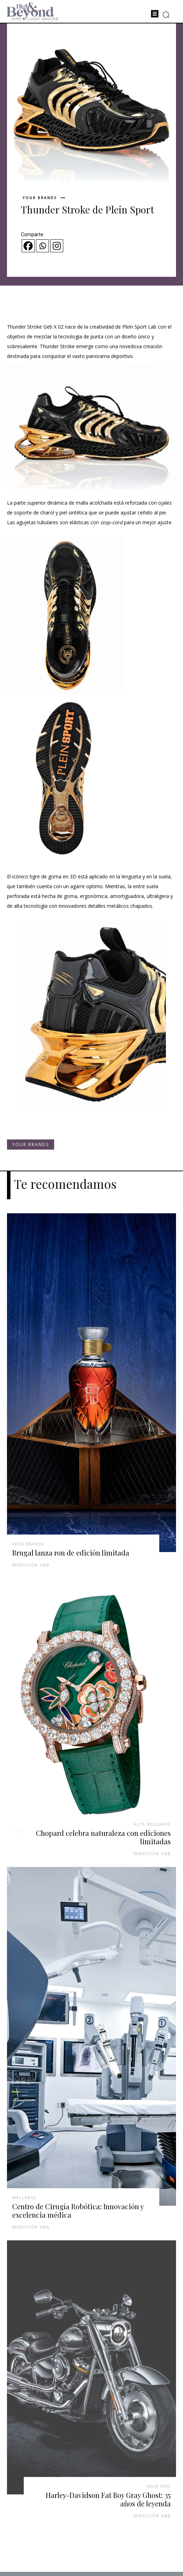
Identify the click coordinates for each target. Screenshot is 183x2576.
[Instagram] (56, 245)
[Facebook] (28, 245)
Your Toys (159, 2486)
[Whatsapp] (42, 245)
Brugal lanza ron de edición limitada (70, 1552)
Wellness (24, 2197)
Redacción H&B (31, 1564)
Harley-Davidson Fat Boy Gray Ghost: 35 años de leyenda (108, 2499)
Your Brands (40, 197)
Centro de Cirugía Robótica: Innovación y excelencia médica (78, 2210)
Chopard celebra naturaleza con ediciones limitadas (103, 1837)
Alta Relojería (152, 1824)
